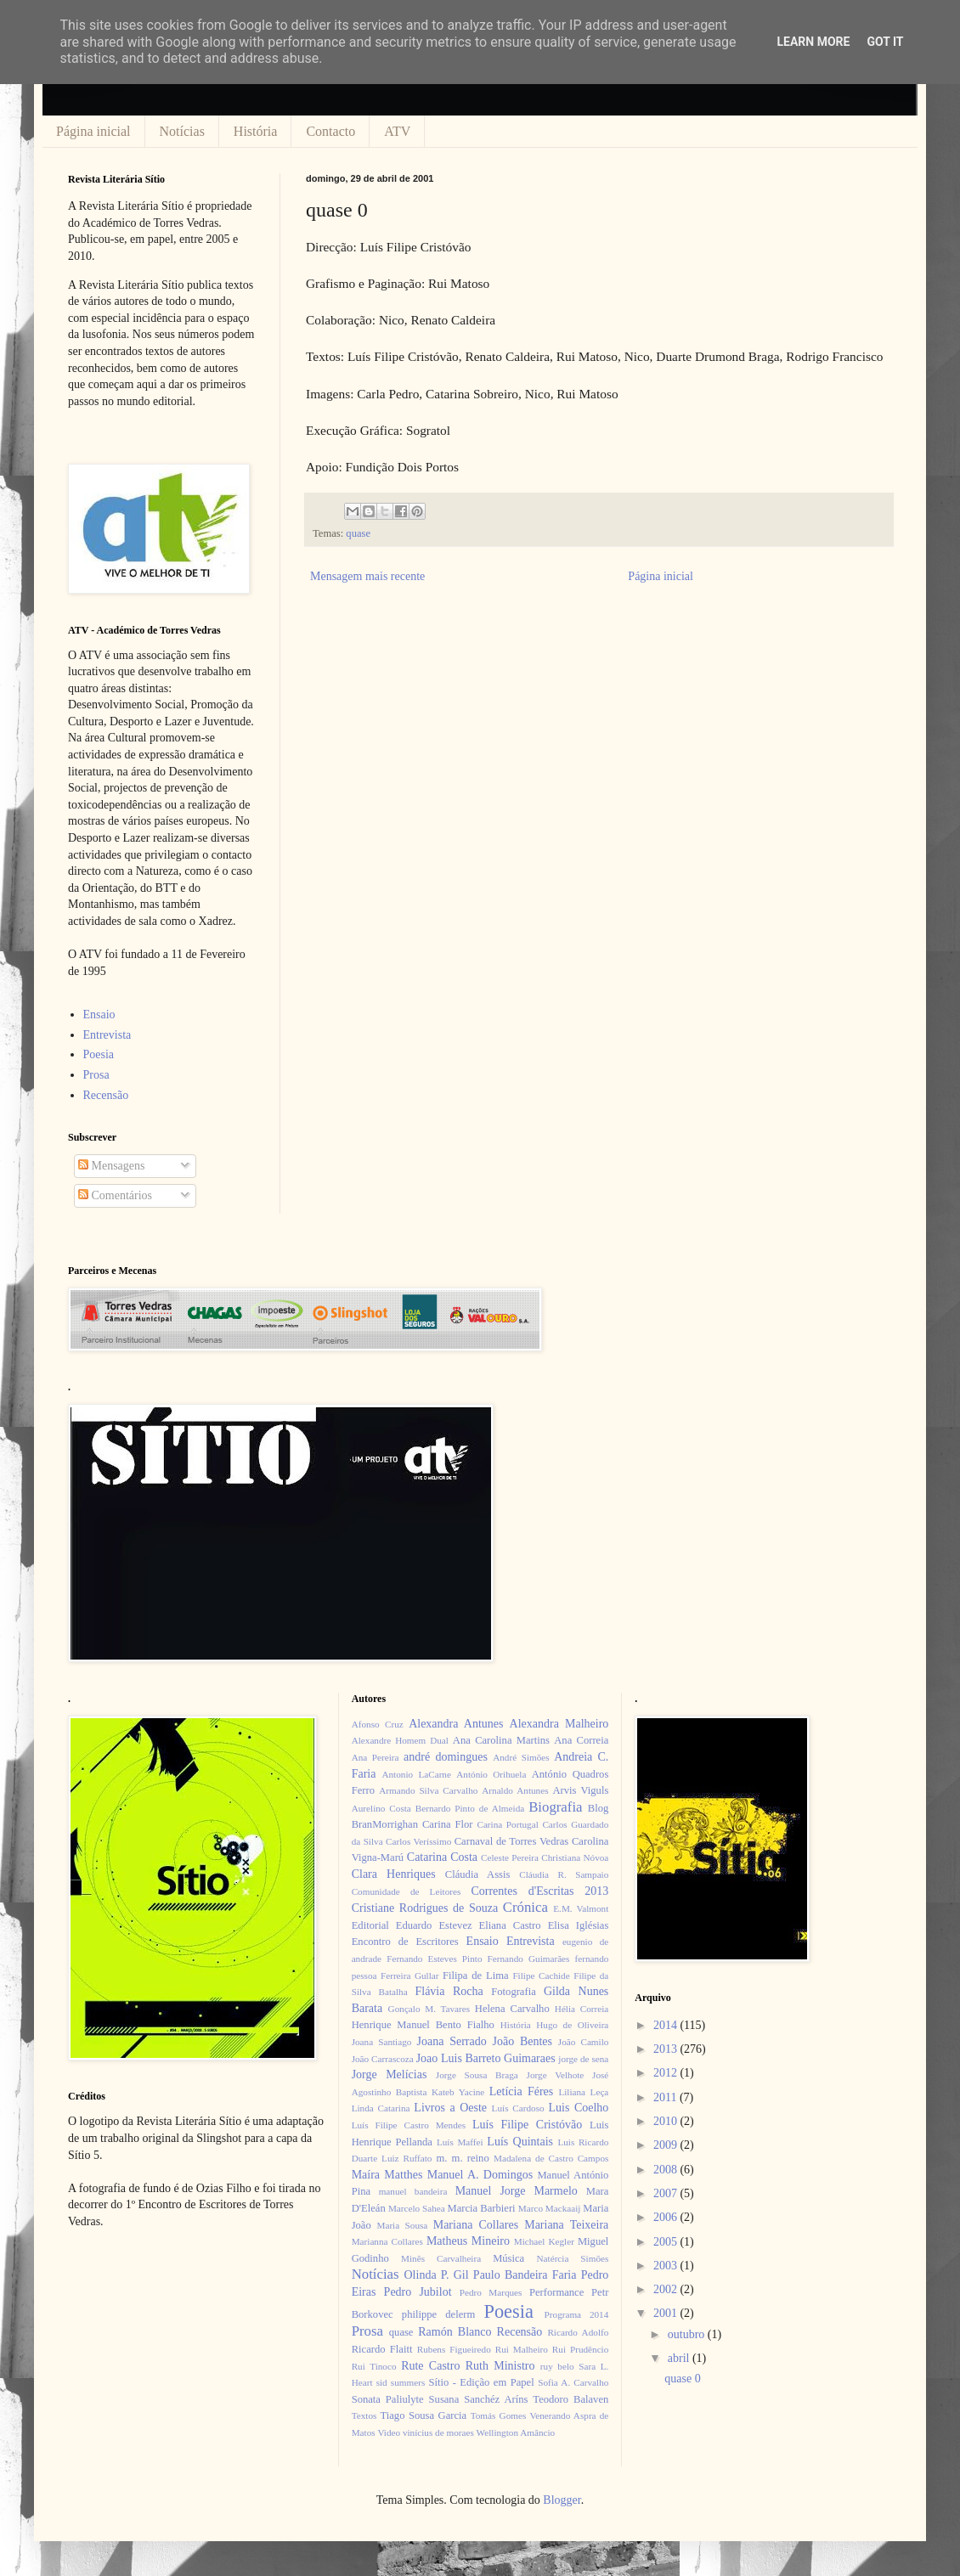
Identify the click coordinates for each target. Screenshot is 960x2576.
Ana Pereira (375, 1757)
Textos (364, 2415)
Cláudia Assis (478, 1874)
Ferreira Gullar (409, 1975)
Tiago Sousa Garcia (424, 2415)
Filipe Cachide (540, 1975)
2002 (666, 2289)
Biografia (555, 1807)
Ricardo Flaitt (382, 2349)
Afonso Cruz (378, 1724)
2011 (666, 2097)
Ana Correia (581, 1740)
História (256, 131)
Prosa (96, 1074)
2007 (666, 2193)
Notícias (182, 131)
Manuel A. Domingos (480, 2174)
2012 (666, 2072)
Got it (885, 41)
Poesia (99, 1054)
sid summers (401, 2382)
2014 (666, 2025)
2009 (666, 2145)
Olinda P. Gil (436, 2275)
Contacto (330, 131)
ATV (397, 131)
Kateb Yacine (458, 2092)
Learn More (813, 41)
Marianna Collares (387, 2241)
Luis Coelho (578, 2107)
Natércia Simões (573, 2258)
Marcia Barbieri (482, 2208)
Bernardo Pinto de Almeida (469, 1808)
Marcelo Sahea (416, 2208)
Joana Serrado (451, 2041)
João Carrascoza (383, 2059)
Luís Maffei (460, 2142)
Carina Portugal (507, 1824)
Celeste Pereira (510, 1857)
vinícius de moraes (438, 2432)
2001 (666, 2313)
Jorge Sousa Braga (477, 2075)
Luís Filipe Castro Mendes (409, 2125)
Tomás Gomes (499, 2415)
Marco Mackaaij (549, 2208)
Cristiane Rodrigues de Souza (425, 1908)
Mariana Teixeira (566, 2224)
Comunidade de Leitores (406, 1891)
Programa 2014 (577, 2314)
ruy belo (557, 2366)
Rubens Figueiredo (454, 2349)
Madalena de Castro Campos (551, 2158)
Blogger (561, 2500)
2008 (666, 2169)
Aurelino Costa (381, 1808)
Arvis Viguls (580, 1790)
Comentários (115, 1195)
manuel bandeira (413, 2191)
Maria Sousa (401, 2225)
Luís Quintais (520, 2141)
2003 (666, 2265)
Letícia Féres (521, 2091)
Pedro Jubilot (418, 2292)
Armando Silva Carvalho (428, 1790)
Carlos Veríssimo (418, 1841)
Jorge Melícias (389, 2074)
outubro (688, 2334)
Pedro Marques (491, 2292)
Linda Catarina (381, 2108)
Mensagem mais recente (367, 576)
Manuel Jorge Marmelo (516, 2190)
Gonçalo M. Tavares (429, 2009)
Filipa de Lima (476, 1975)
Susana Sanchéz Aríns (478, 2399)
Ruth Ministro (500, 2365)
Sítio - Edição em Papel (481, 2382)
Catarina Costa (442, 1857)
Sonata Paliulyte (388, 2399)
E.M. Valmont (580, 1908)
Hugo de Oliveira (572, 2025)
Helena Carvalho (512, 2009)
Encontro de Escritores (405, 1942)
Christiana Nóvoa (574, 1857)
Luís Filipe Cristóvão (527, 2124)
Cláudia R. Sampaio (563, 1874)
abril (680, 2358)
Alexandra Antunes (456, 1723)
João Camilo (583, 2042)
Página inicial (93, 131)
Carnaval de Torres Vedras (511, 1841)
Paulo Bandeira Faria (525, 2275)
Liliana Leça (583, 2092)
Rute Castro (430, 2365)
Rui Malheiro (521, 2349)
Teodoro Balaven (570, 2399)
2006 (666, 2217)
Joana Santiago (382, 2042)
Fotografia (513, 1992)
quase (358, 533)
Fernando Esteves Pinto (434, 1958)
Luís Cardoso (518, 2108)
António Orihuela (491, 1774)
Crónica (525, 1907)
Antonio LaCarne (416, 1774)
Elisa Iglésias (578, 1925)
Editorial (370, 1925)
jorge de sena (583, 2059)
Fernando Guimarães (529, 1958)
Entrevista (107, 1035)
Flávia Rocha (449, 1991)
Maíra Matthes (387, 2174)
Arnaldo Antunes (515, 1790)
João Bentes (522, 2041)
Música (508, 2258)
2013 (666, 2049)
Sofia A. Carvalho (573, 2382)
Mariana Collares (475, 2224)
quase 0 (682, 2378)
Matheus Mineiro (468, 2241)
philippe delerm (438, 2314)
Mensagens (111, 1165)
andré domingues (446, 1756)
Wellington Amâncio (516, 2432)
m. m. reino (462, 2158)
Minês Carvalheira (441, 2258)
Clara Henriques (394, 1874)
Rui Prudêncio (580, 2349)
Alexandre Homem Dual (400, 1740)
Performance (556, 2292)
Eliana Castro (510, 1925)
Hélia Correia (582, 2009)
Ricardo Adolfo (577, 2332)
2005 (666, 2241)
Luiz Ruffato (406, 2158)
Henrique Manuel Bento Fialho (423, 2025)
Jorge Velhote (555, 2075)
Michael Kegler (544, 2241)
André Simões (521, 1757)
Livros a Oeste (450, 2107)
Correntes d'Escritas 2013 (539, 1891)
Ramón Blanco (454, 2331)
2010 (666, 2121)
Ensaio (99, 1014)
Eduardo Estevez (434, 1925)
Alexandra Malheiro (559, 1723)
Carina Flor (447, 1824)
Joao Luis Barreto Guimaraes (486, 2058)
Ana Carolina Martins (501, 1740)
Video (388, 2432)
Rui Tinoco (374, 2366)
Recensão (106, 1095)
